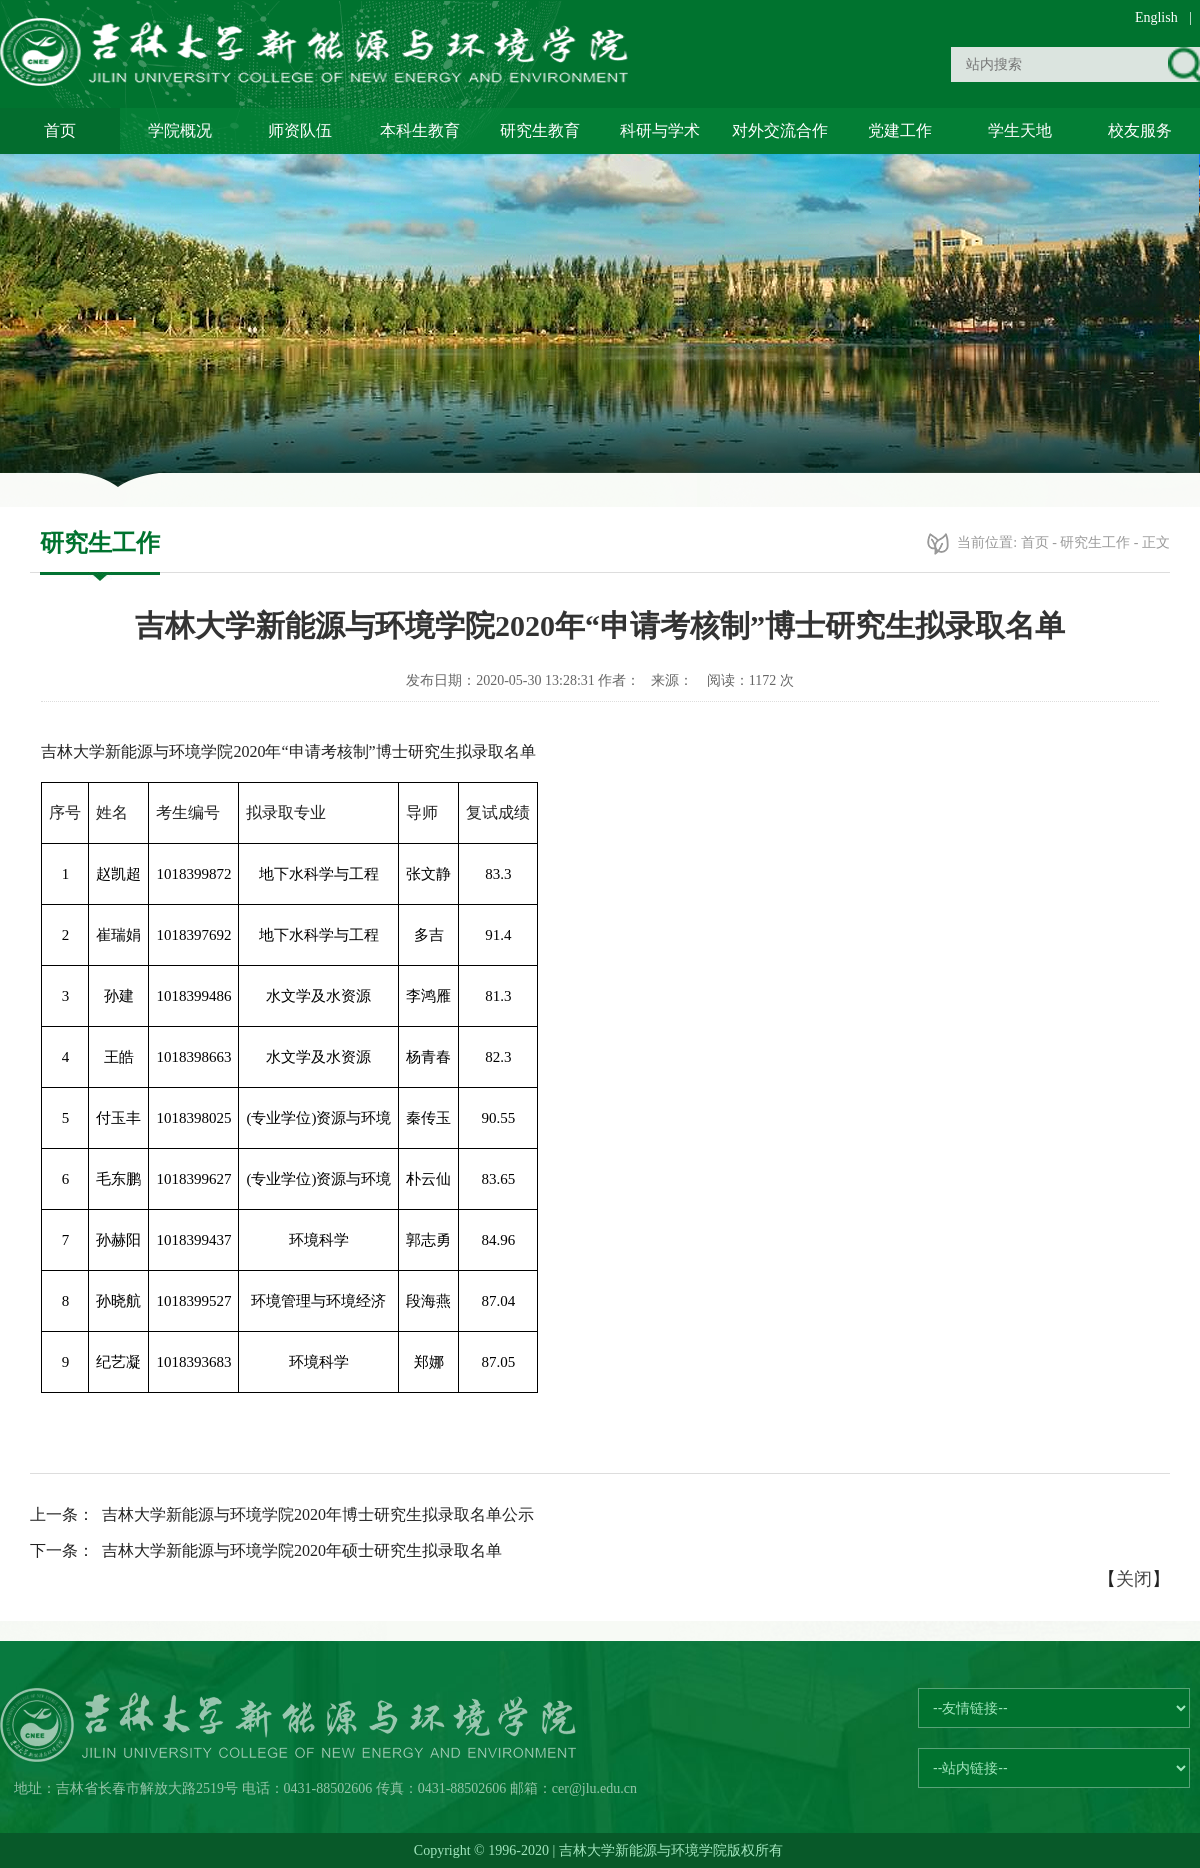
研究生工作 (1095, 542)
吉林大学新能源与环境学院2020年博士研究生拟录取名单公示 (318, 1514)
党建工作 (900, 130)
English (1156, 17)
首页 (60, 130)
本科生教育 (420, 130)
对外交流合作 (780, 130)
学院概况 (180, 130)
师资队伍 (300, 130)
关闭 (1134, 1579)
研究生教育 (540, 130)
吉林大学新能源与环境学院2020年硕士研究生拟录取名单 (302, 1550)
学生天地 (1020, 130)
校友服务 (1140, 130)
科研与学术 (660, 130)
